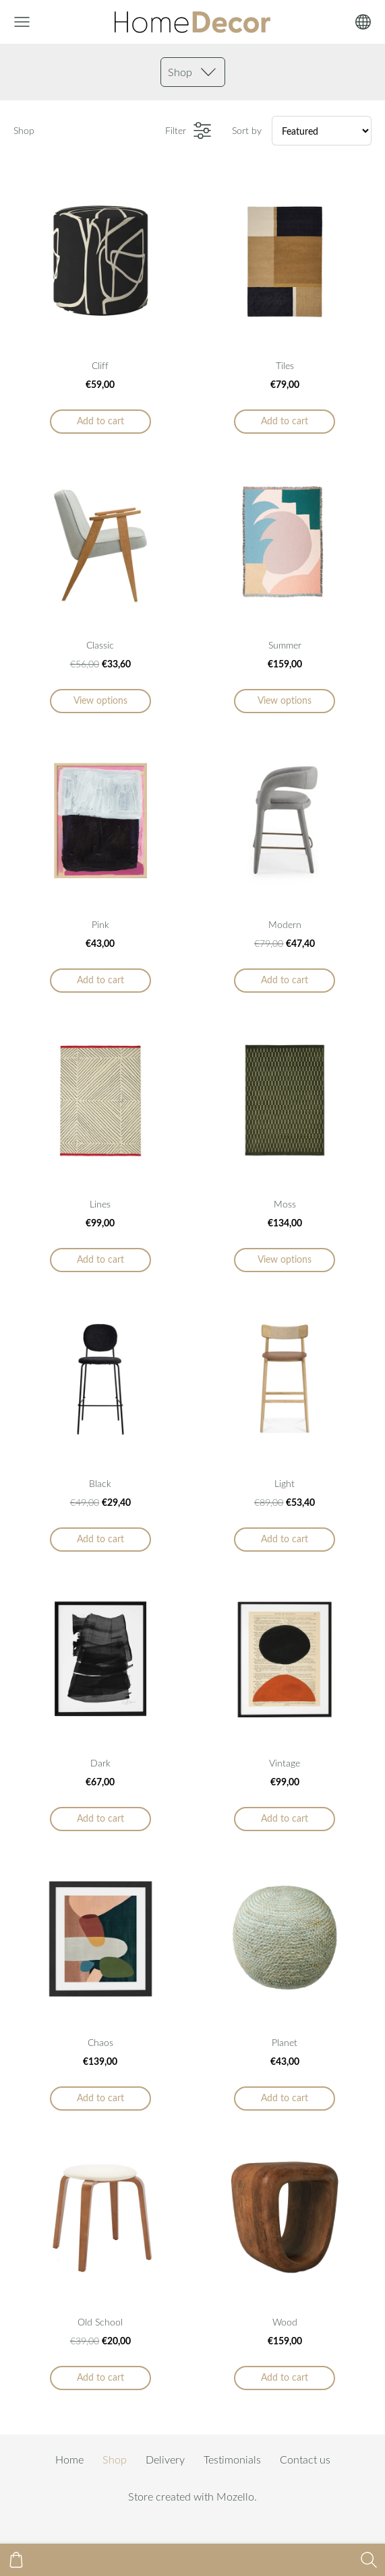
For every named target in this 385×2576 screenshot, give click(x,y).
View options (100, 700)
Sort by (247, 130)
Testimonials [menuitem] (232, 2459)
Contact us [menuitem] (305, 2459)
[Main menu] (21, 21)
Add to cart (100, 420)
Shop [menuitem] (114, 2459)
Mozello (235, 2496)
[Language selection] (363, 21)
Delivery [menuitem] (165, 2459)
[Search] (369, 2560)
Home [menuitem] (69, 2459)
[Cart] (16, 2560)
